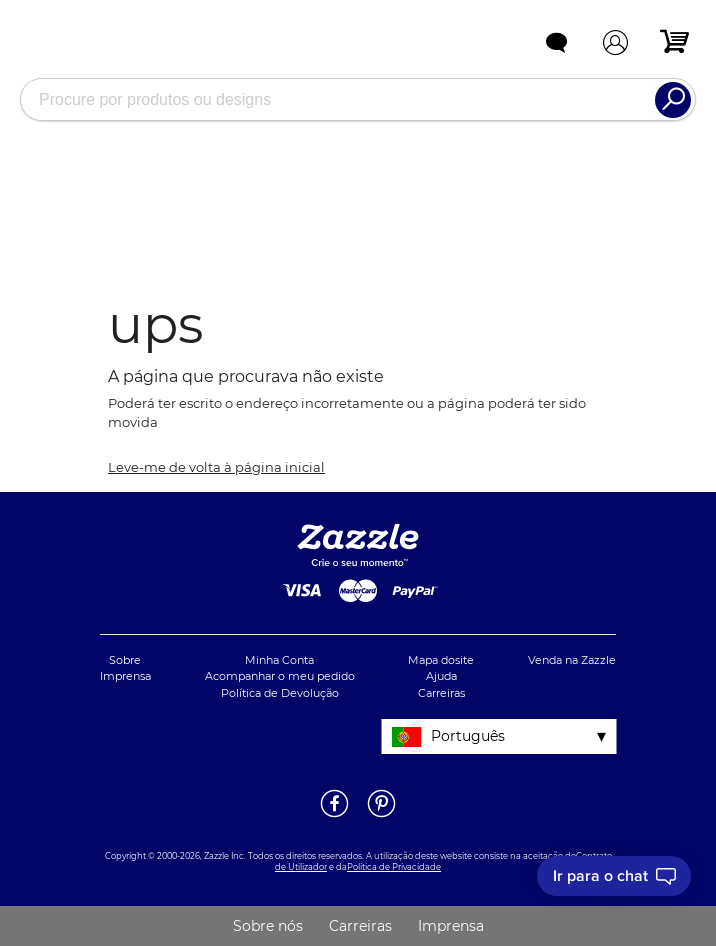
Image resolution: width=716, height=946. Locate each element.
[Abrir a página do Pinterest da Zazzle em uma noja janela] (381, 816)
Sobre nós (268, 926)
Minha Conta (279, 660)
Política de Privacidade (394, 867)
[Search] (673, 100)
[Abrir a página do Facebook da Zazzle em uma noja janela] (334, 816)
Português (468, 736)
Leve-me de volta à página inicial (216, 467)
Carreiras (441, 693)
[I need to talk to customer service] (614, 876)
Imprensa (125, 676)
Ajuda (441, 676)
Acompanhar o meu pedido (280, 676)
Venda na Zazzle (572, 660)
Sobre (125, 660)
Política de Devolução (280, 693)
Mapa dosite (441, 660)
